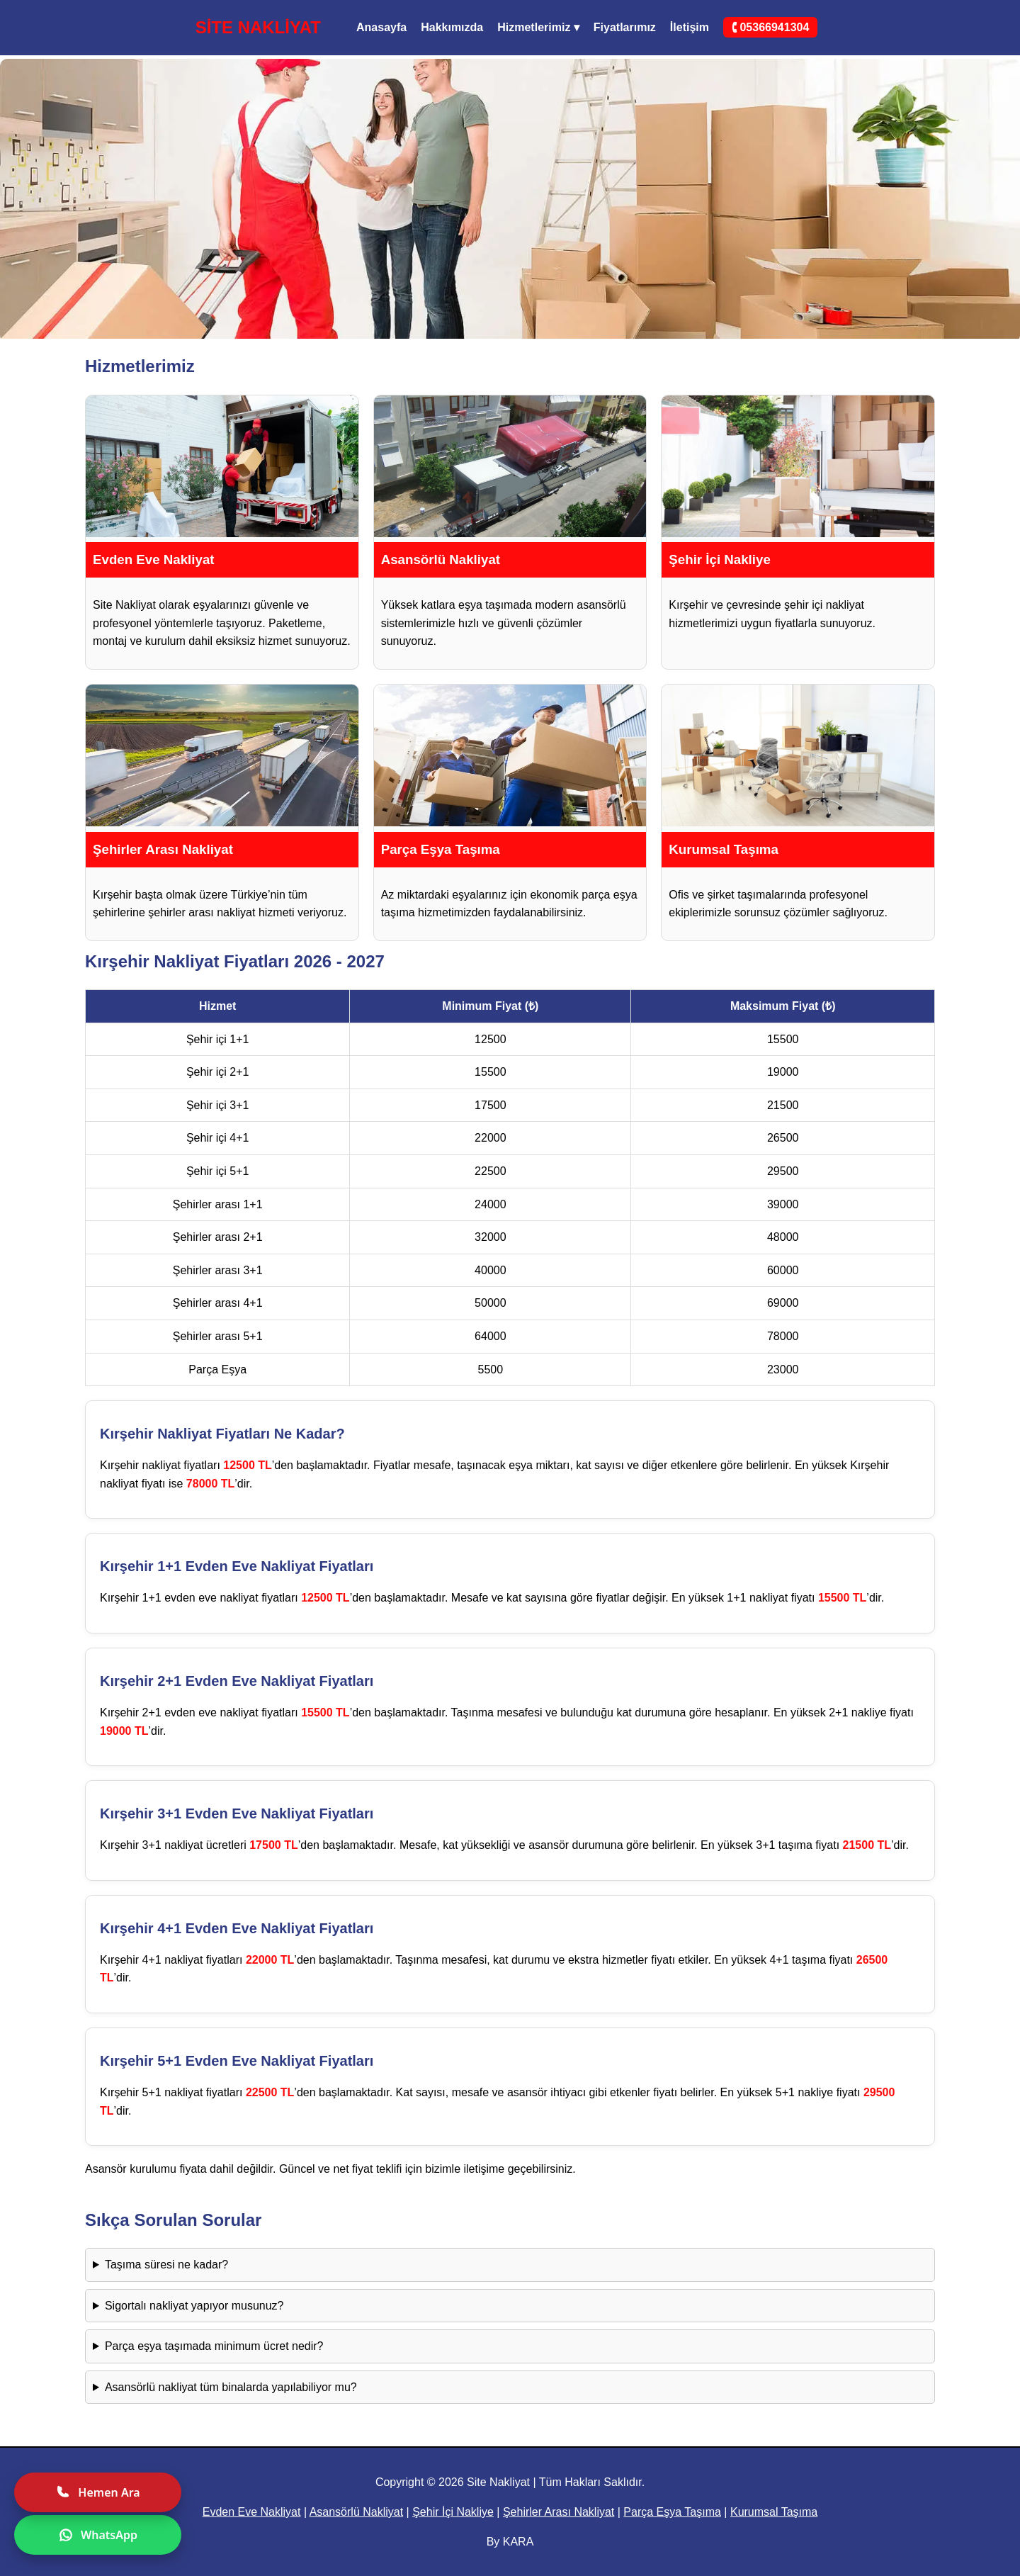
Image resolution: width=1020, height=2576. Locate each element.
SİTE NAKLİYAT (258, 27)
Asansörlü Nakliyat (357, 2512)
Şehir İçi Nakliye (453, 2512)
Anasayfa (381, 27)
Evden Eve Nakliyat (252, 2512)
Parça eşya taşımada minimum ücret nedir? (214, 2346)
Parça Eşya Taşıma (672, 2512)
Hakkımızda (452, 27)
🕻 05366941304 (770, 27)
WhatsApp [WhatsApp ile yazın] (97, 2535)
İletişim (689, 27)
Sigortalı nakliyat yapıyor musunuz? (194, 2306)
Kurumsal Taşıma (773, 2512)
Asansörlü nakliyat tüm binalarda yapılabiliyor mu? (231, 2387)
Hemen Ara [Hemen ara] (97, 2492)
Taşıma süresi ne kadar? (166, 2265)
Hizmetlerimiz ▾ (538, 27)
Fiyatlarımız (625, 27)
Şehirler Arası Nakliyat (558, 2512)
